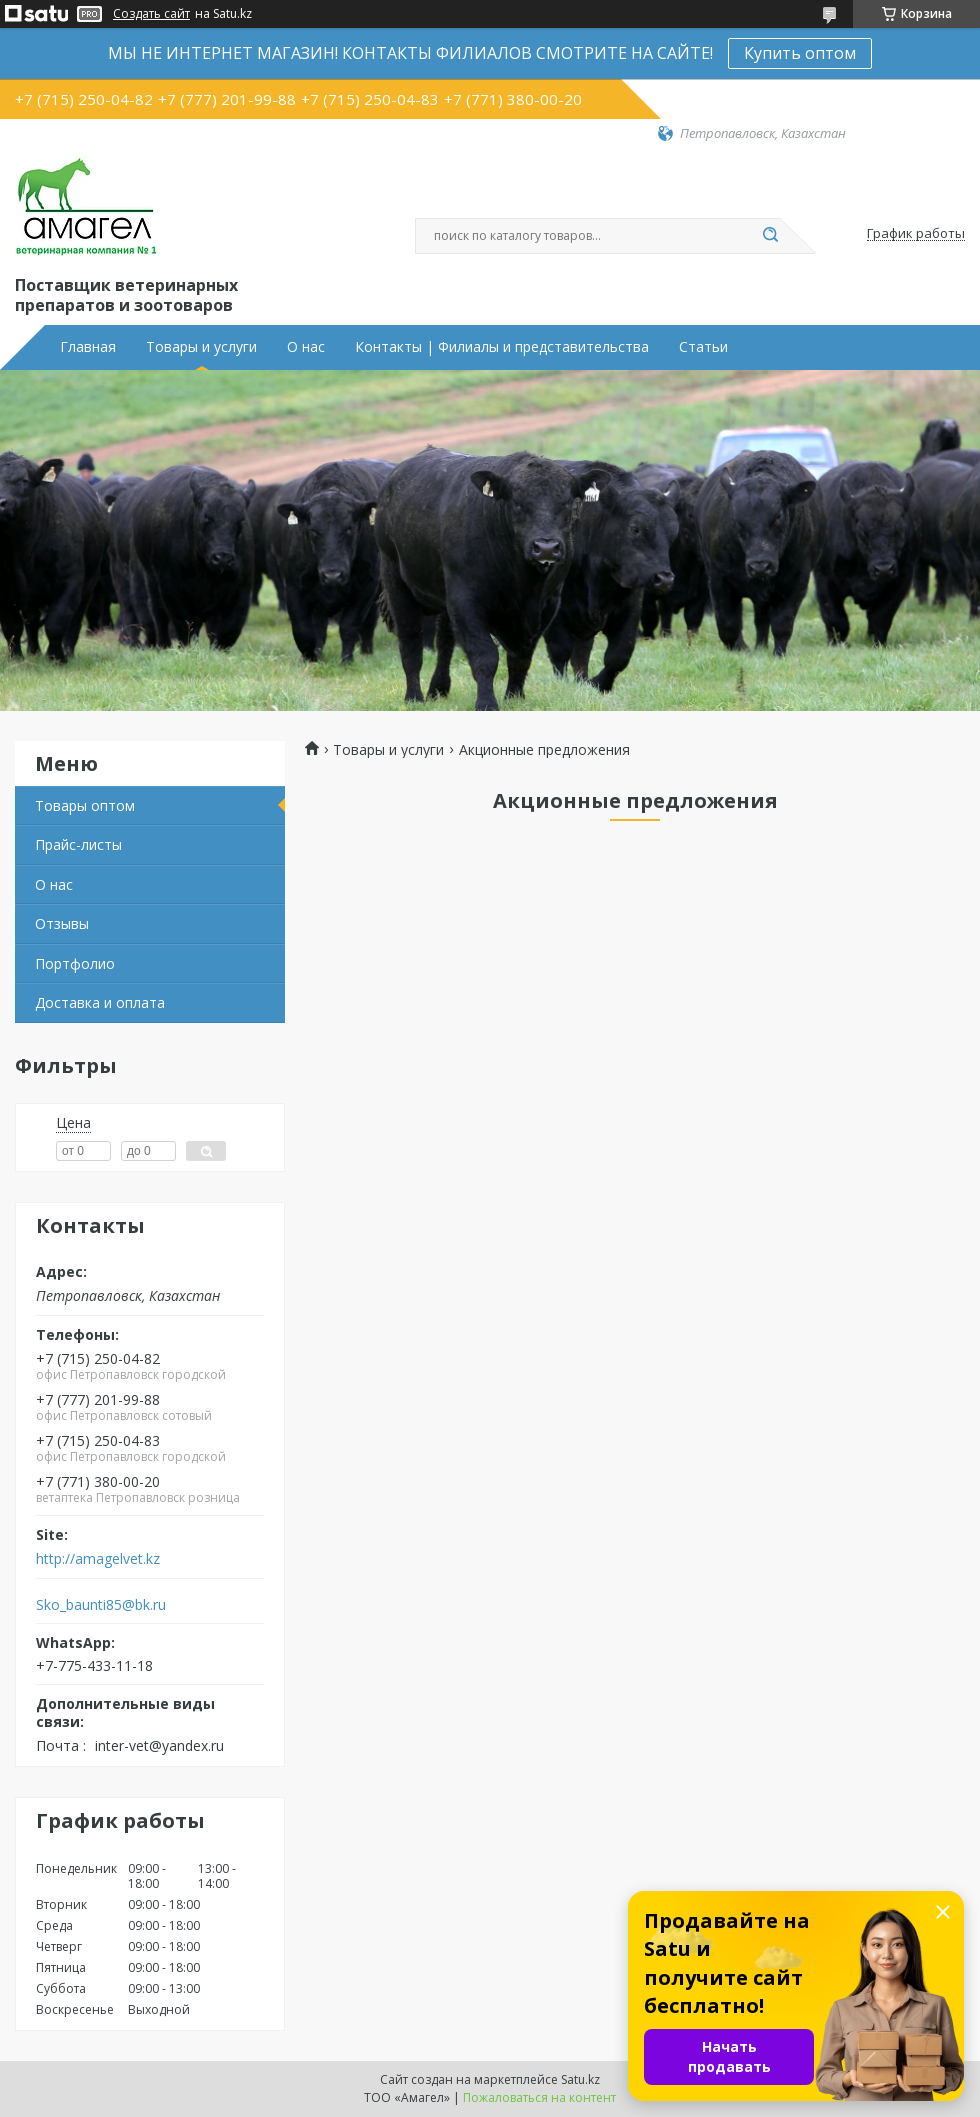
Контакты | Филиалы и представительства (502, 347)
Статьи (703, 347)
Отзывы (62, 923)
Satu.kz (580, 2079)
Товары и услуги (201, 347)
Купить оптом (800, 53)
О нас (306, 347)
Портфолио (75, 963)
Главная (88, 347)
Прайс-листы (78, 844)
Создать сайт (151, 14)
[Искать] (770, 236)
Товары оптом (85, 805)
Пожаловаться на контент (539, 2097)
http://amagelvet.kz (98, 1559)
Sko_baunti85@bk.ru (101, 1605)
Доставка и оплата (100, 1002)
